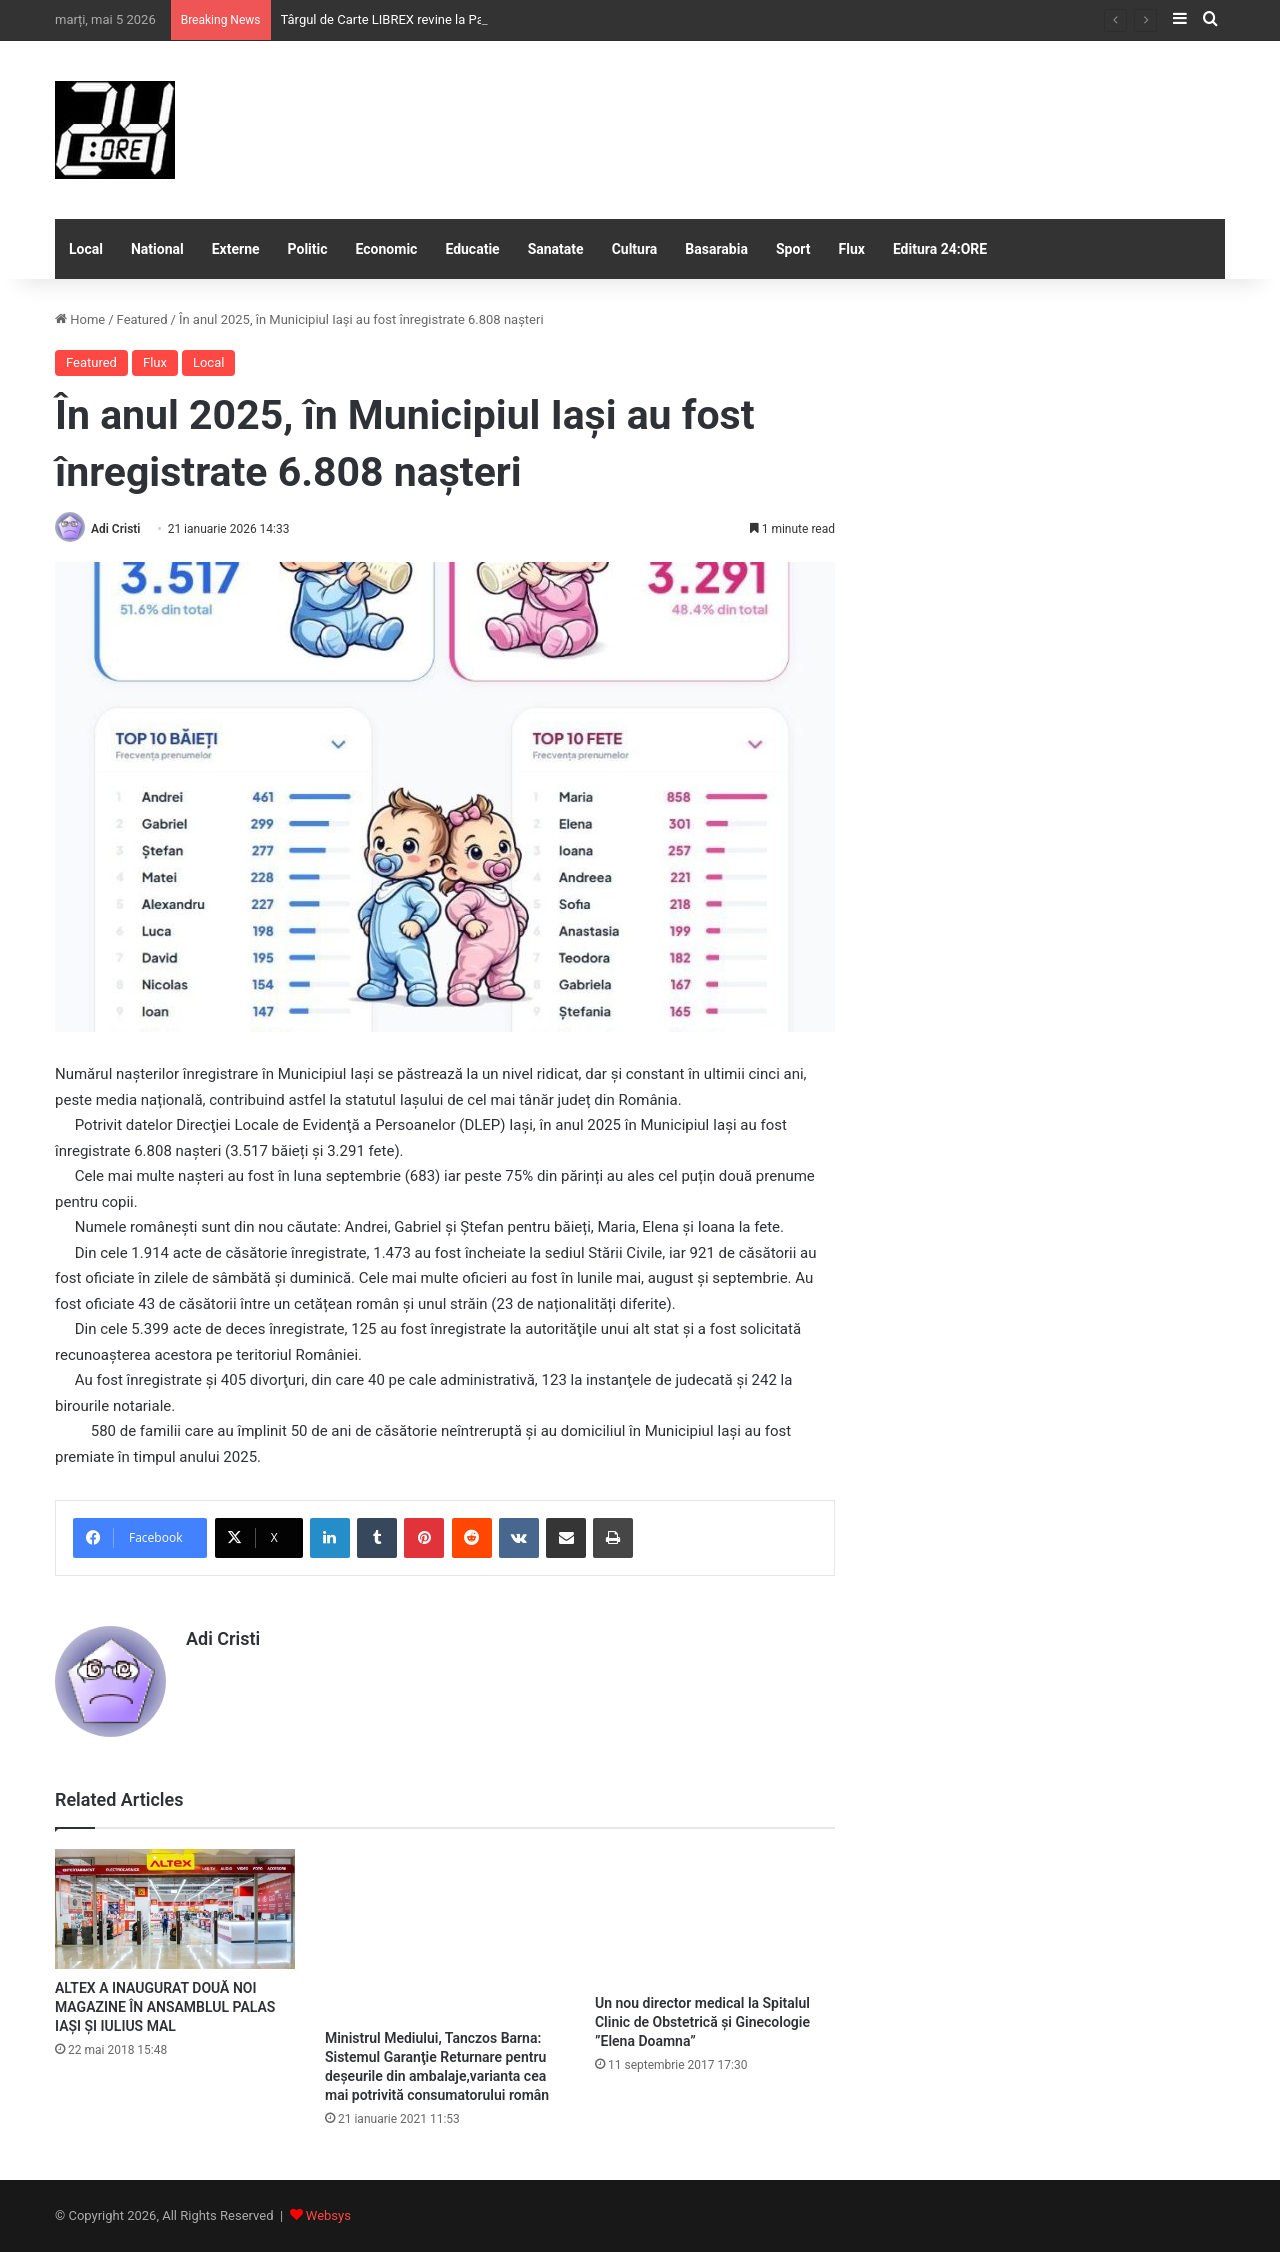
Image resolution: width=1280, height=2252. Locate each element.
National (157, 249)
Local (86, 249)
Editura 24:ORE (940, 249)
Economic (387, 249)
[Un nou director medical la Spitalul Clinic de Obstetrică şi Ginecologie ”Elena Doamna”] (715, 1916)
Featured (142, 319)
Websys (328, 2215)
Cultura (635, 249)
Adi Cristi (115, 529)
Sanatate (556, 249)
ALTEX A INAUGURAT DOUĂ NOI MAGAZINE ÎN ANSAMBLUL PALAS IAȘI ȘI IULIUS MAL (165, 2007)
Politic (308, 249)
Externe (236, 249)
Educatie (472, 249)
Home (80, 319)
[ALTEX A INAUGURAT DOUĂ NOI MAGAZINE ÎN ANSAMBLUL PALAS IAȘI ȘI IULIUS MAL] (175, 1909)
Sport (793, 249)
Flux (852, 249)
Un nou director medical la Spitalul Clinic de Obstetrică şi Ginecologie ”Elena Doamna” (702, 2022)
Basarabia (716, 249)
